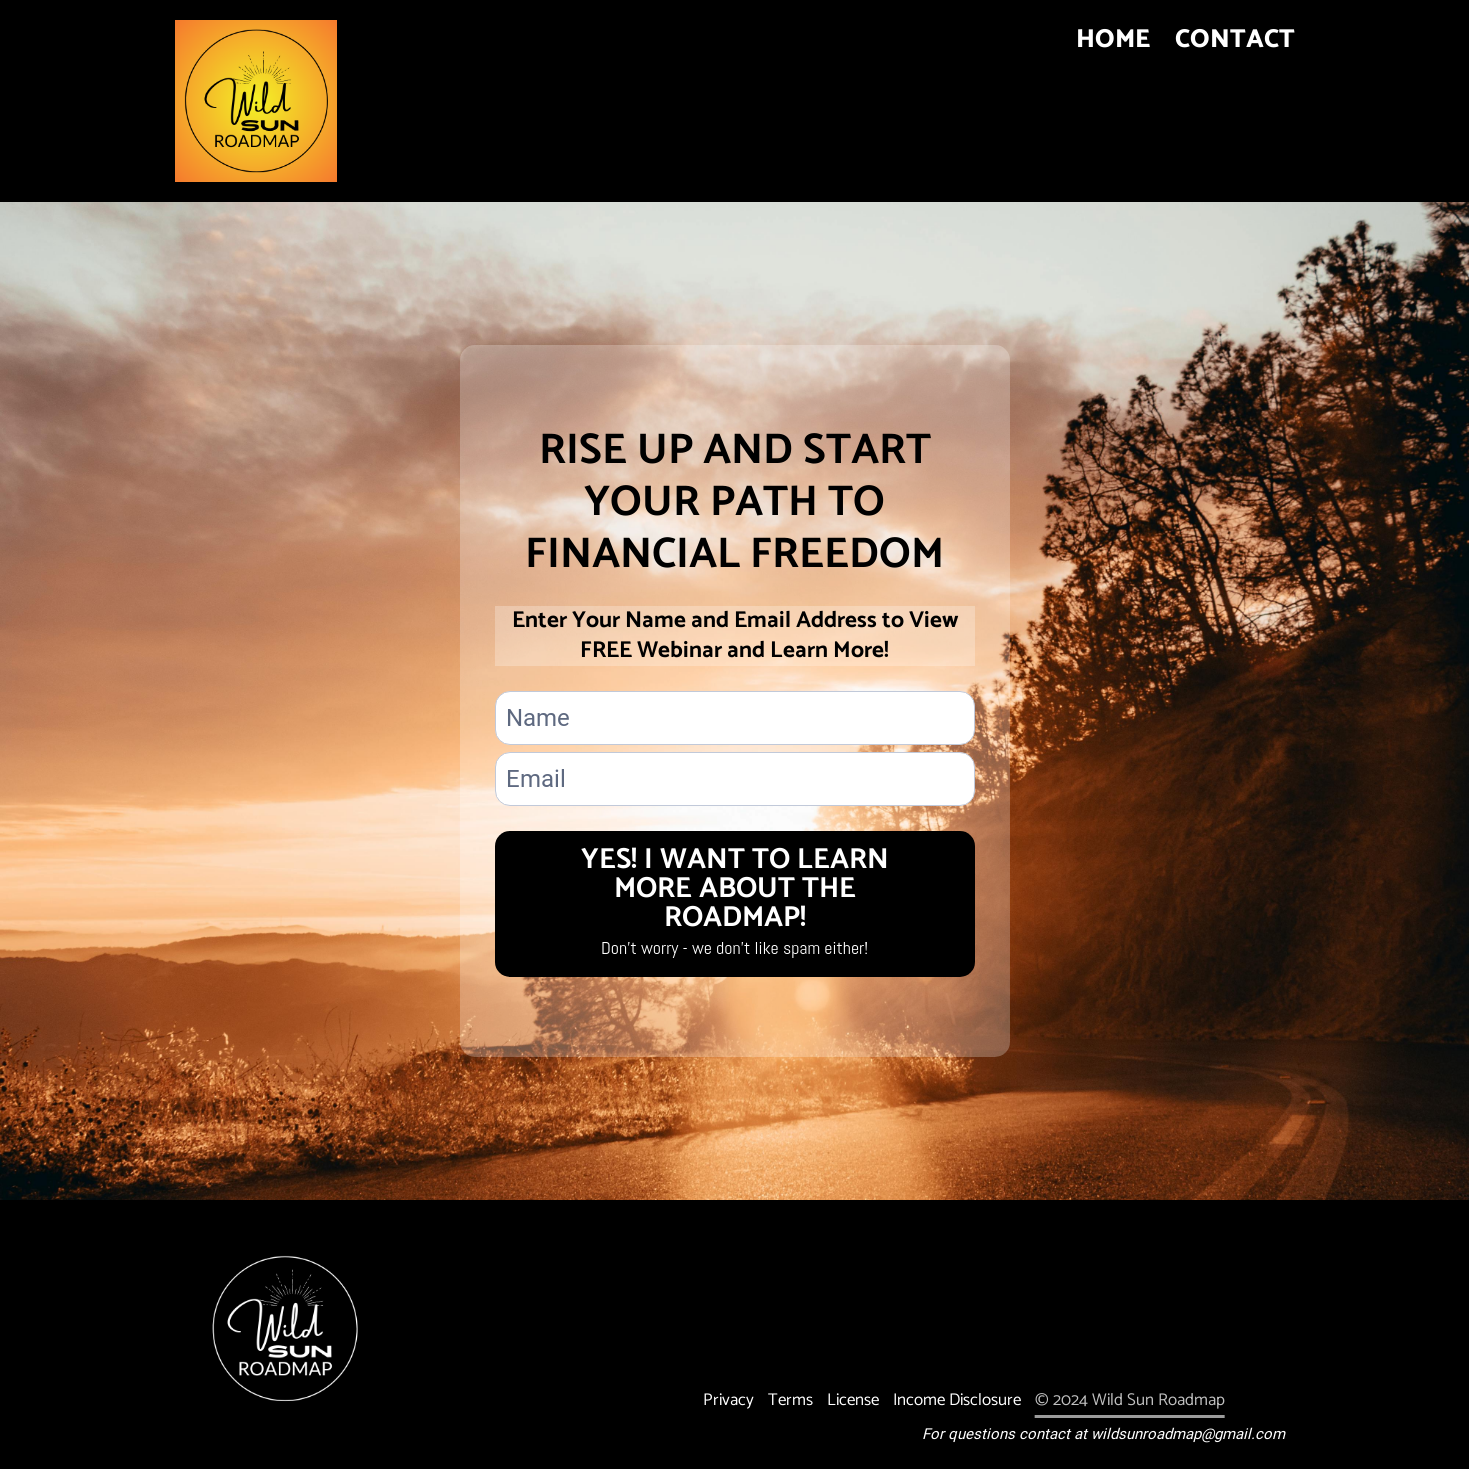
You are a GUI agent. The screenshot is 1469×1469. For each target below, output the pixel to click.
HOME (1113, 46)
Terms (790, 1400)
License (853, 1400)
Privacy (728, 1400)
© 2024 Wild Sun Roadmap (1130, 1400)
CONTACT (1235, 46)
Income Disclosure (957, 1400)
